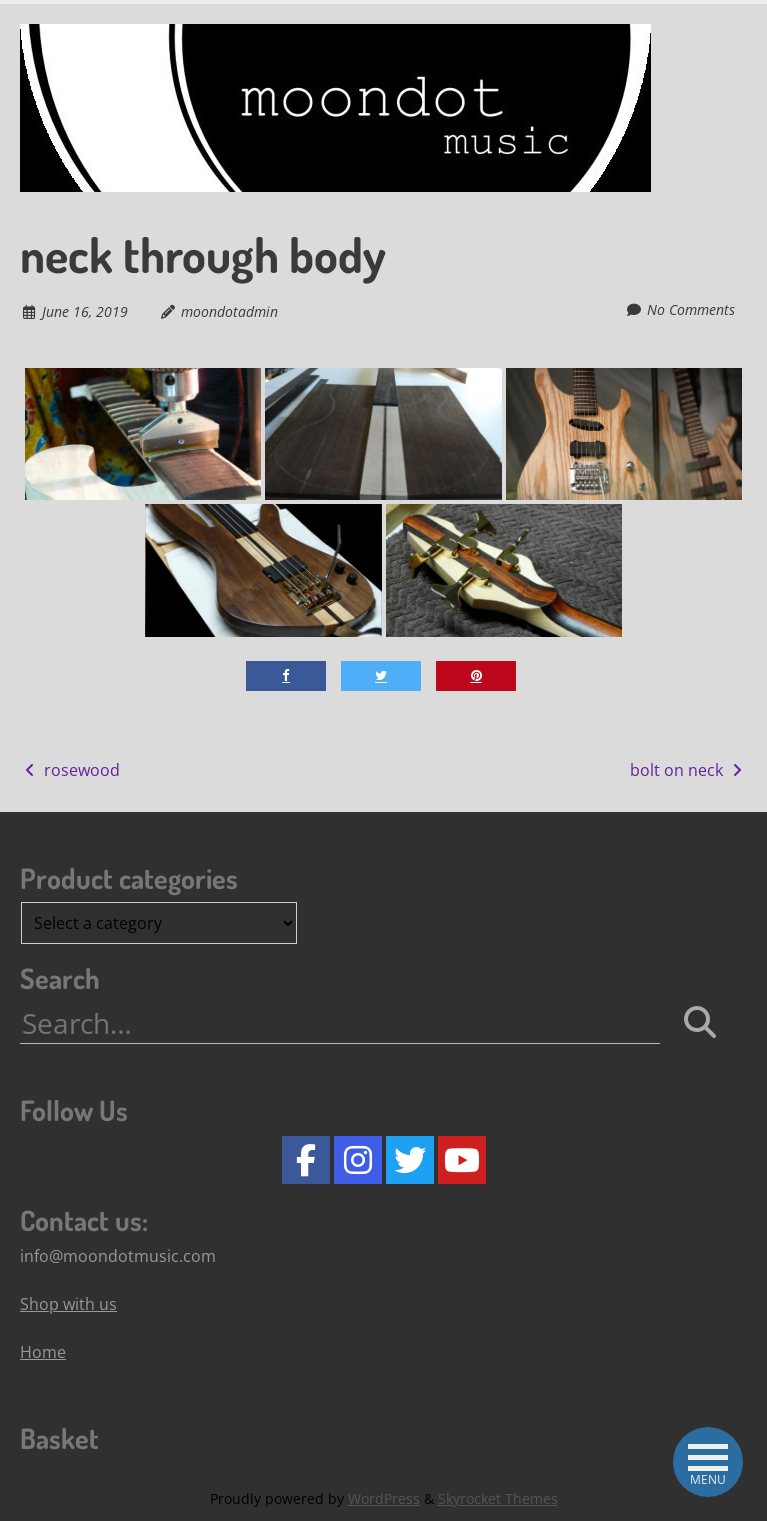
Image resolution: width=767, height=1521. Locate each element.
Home (43, 1352)
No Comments (691, 309)
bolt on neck (688, 770)
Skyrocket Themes (498, 1498)
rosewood (70, 770)
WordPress (384, 1498)
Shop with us (68, 1304)
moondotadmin (229, 311)
